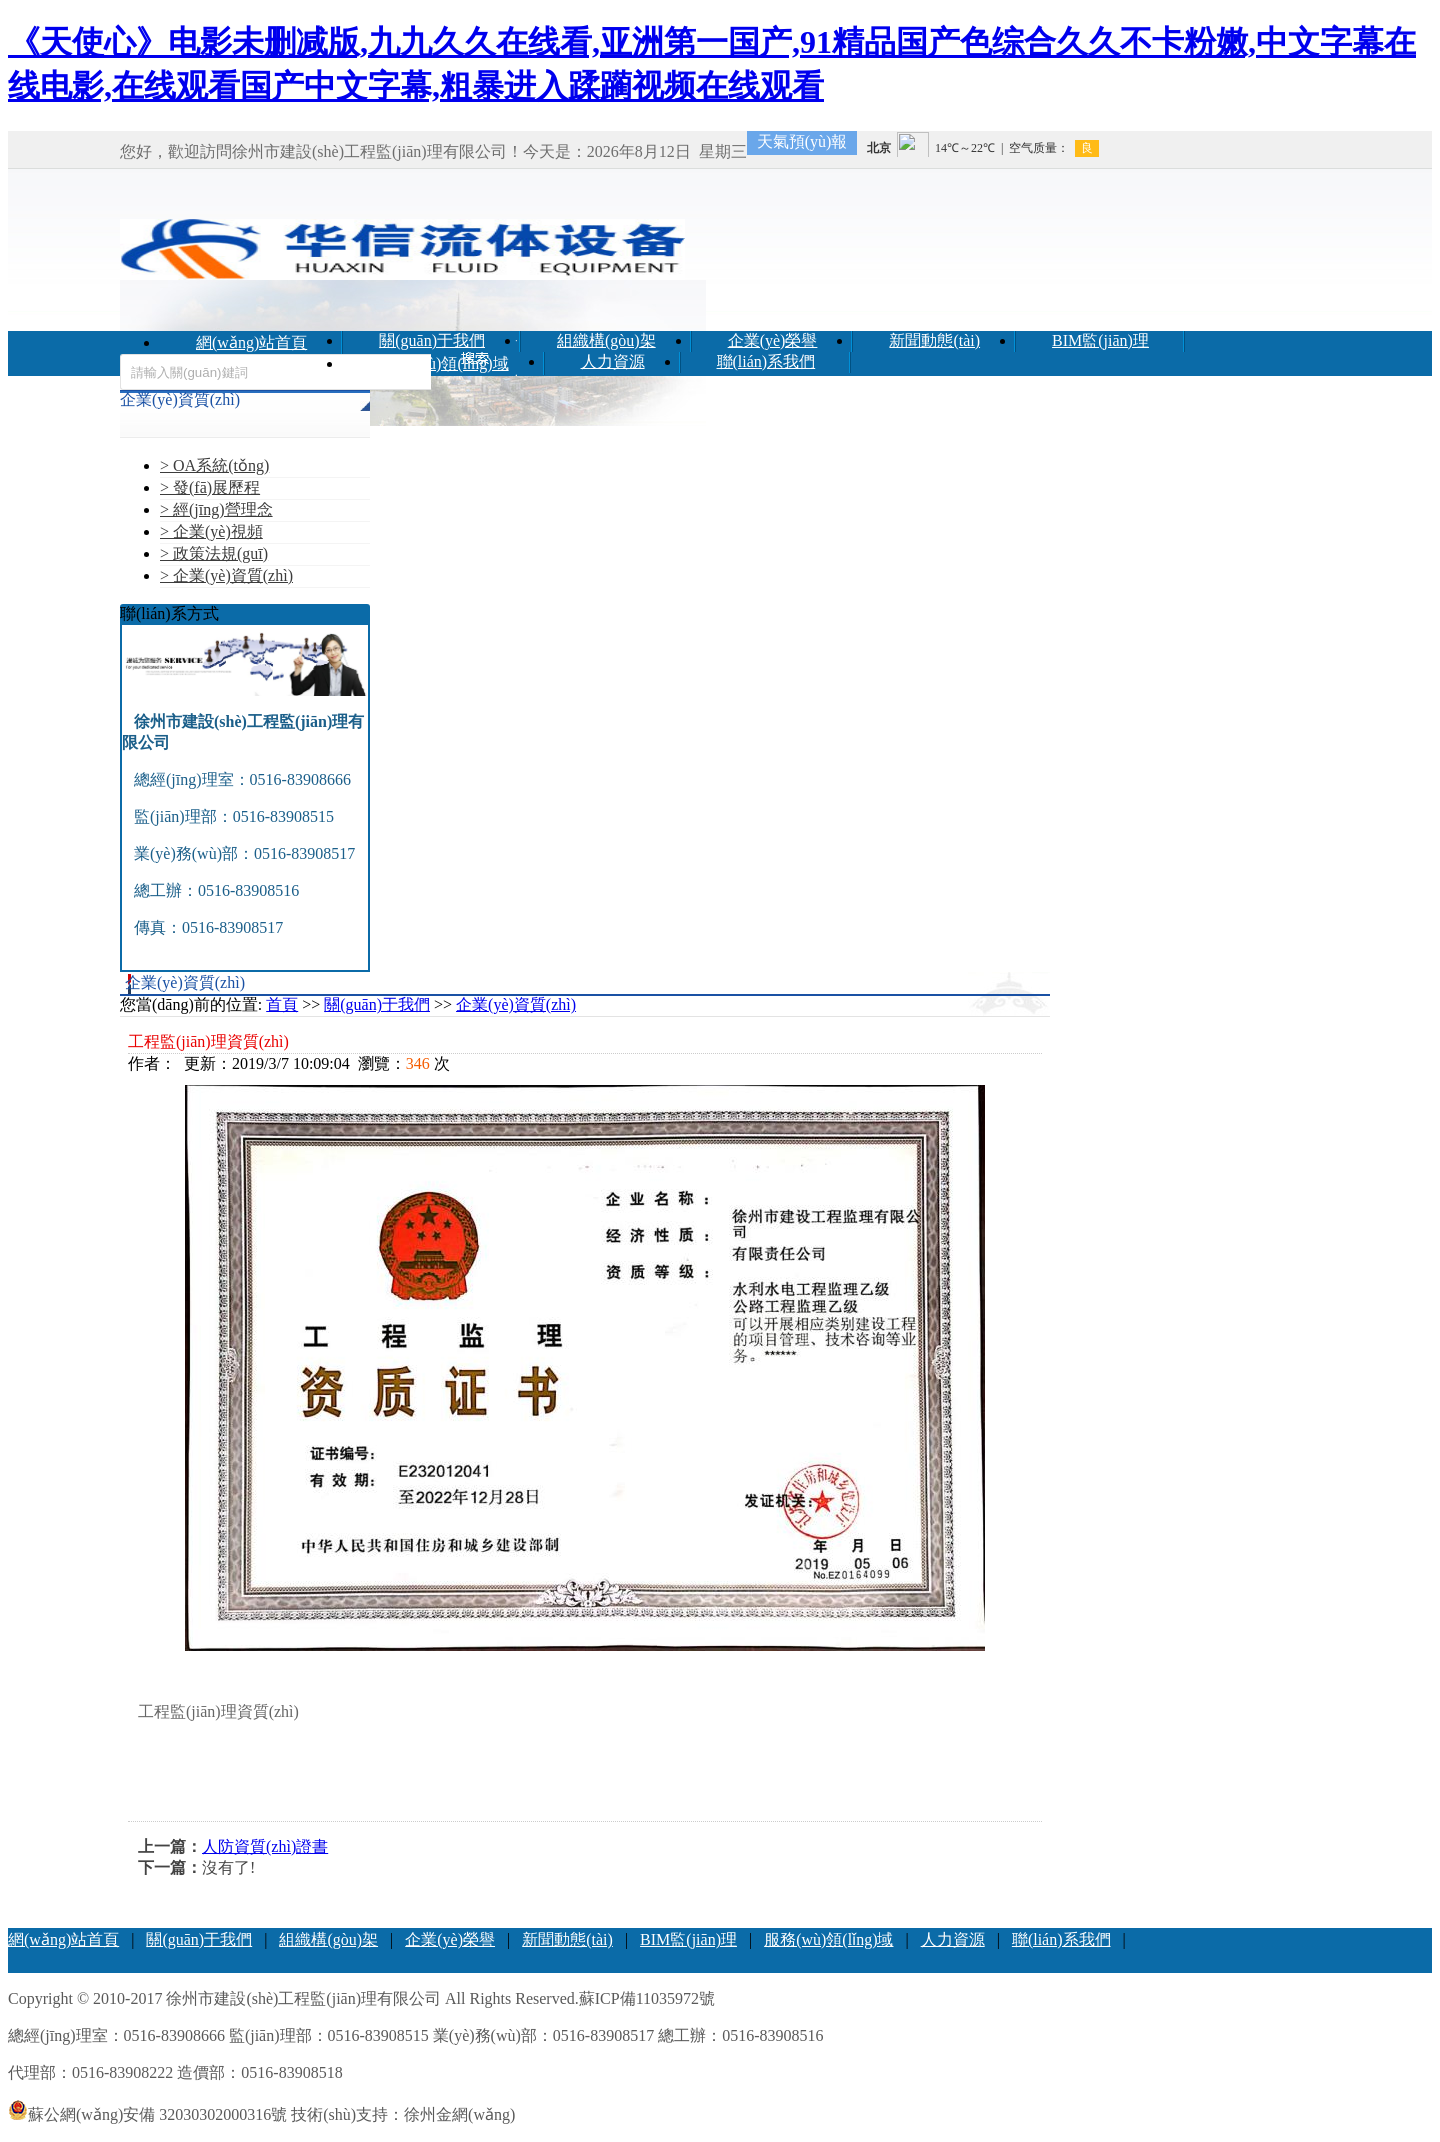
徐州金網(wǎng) (459, 2114)
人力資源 (613, 361)
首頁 (282, 1004)
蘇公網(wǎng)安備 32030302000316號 (147, 2114)
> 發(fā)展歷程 (210, 487)
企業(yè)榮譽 (773, 340)
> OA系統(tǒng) (214, 465)
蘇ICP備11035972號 (647, 1998)
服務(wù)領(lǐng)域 (443, 363)
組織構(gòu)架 (606, 340)
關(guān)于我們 (432, 340)
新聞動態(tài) (934, 340)
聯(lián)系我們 (766, 361)
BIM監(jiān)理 (1100, 340)
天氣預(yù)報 (802, 141)
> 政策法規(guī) (214, 553)
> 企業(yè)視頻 (211, 531)
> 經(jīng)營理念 (216, 509)
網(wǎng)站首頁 (251, 342)
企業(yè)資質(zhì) (516, 1004)
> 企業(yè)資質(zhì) (226, 575)
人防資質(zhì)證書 (265, 1846)
